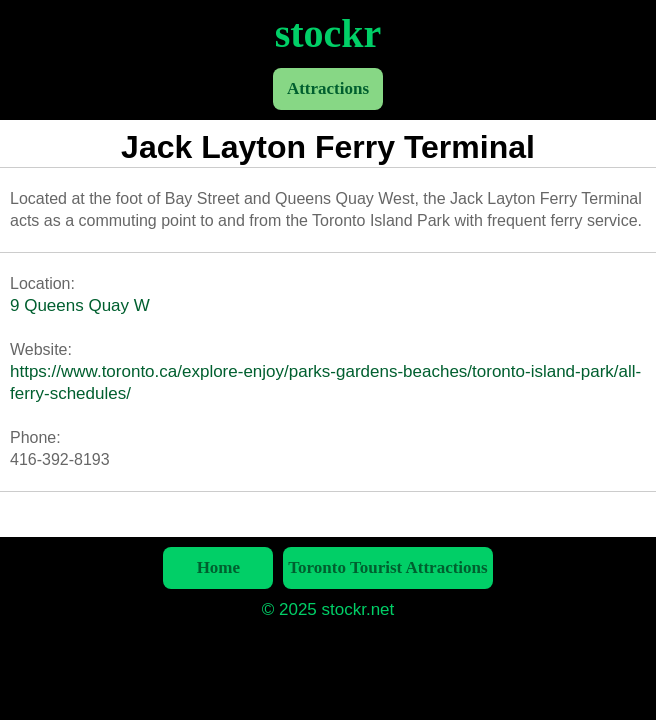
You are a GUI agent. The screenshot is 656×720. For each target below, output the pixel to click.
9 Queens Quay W (80, 305)
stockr (328, 33)
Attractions (328, 88)
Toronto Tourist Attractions (387, 567)
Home (218, 567)
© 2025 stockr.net (328, 609)
